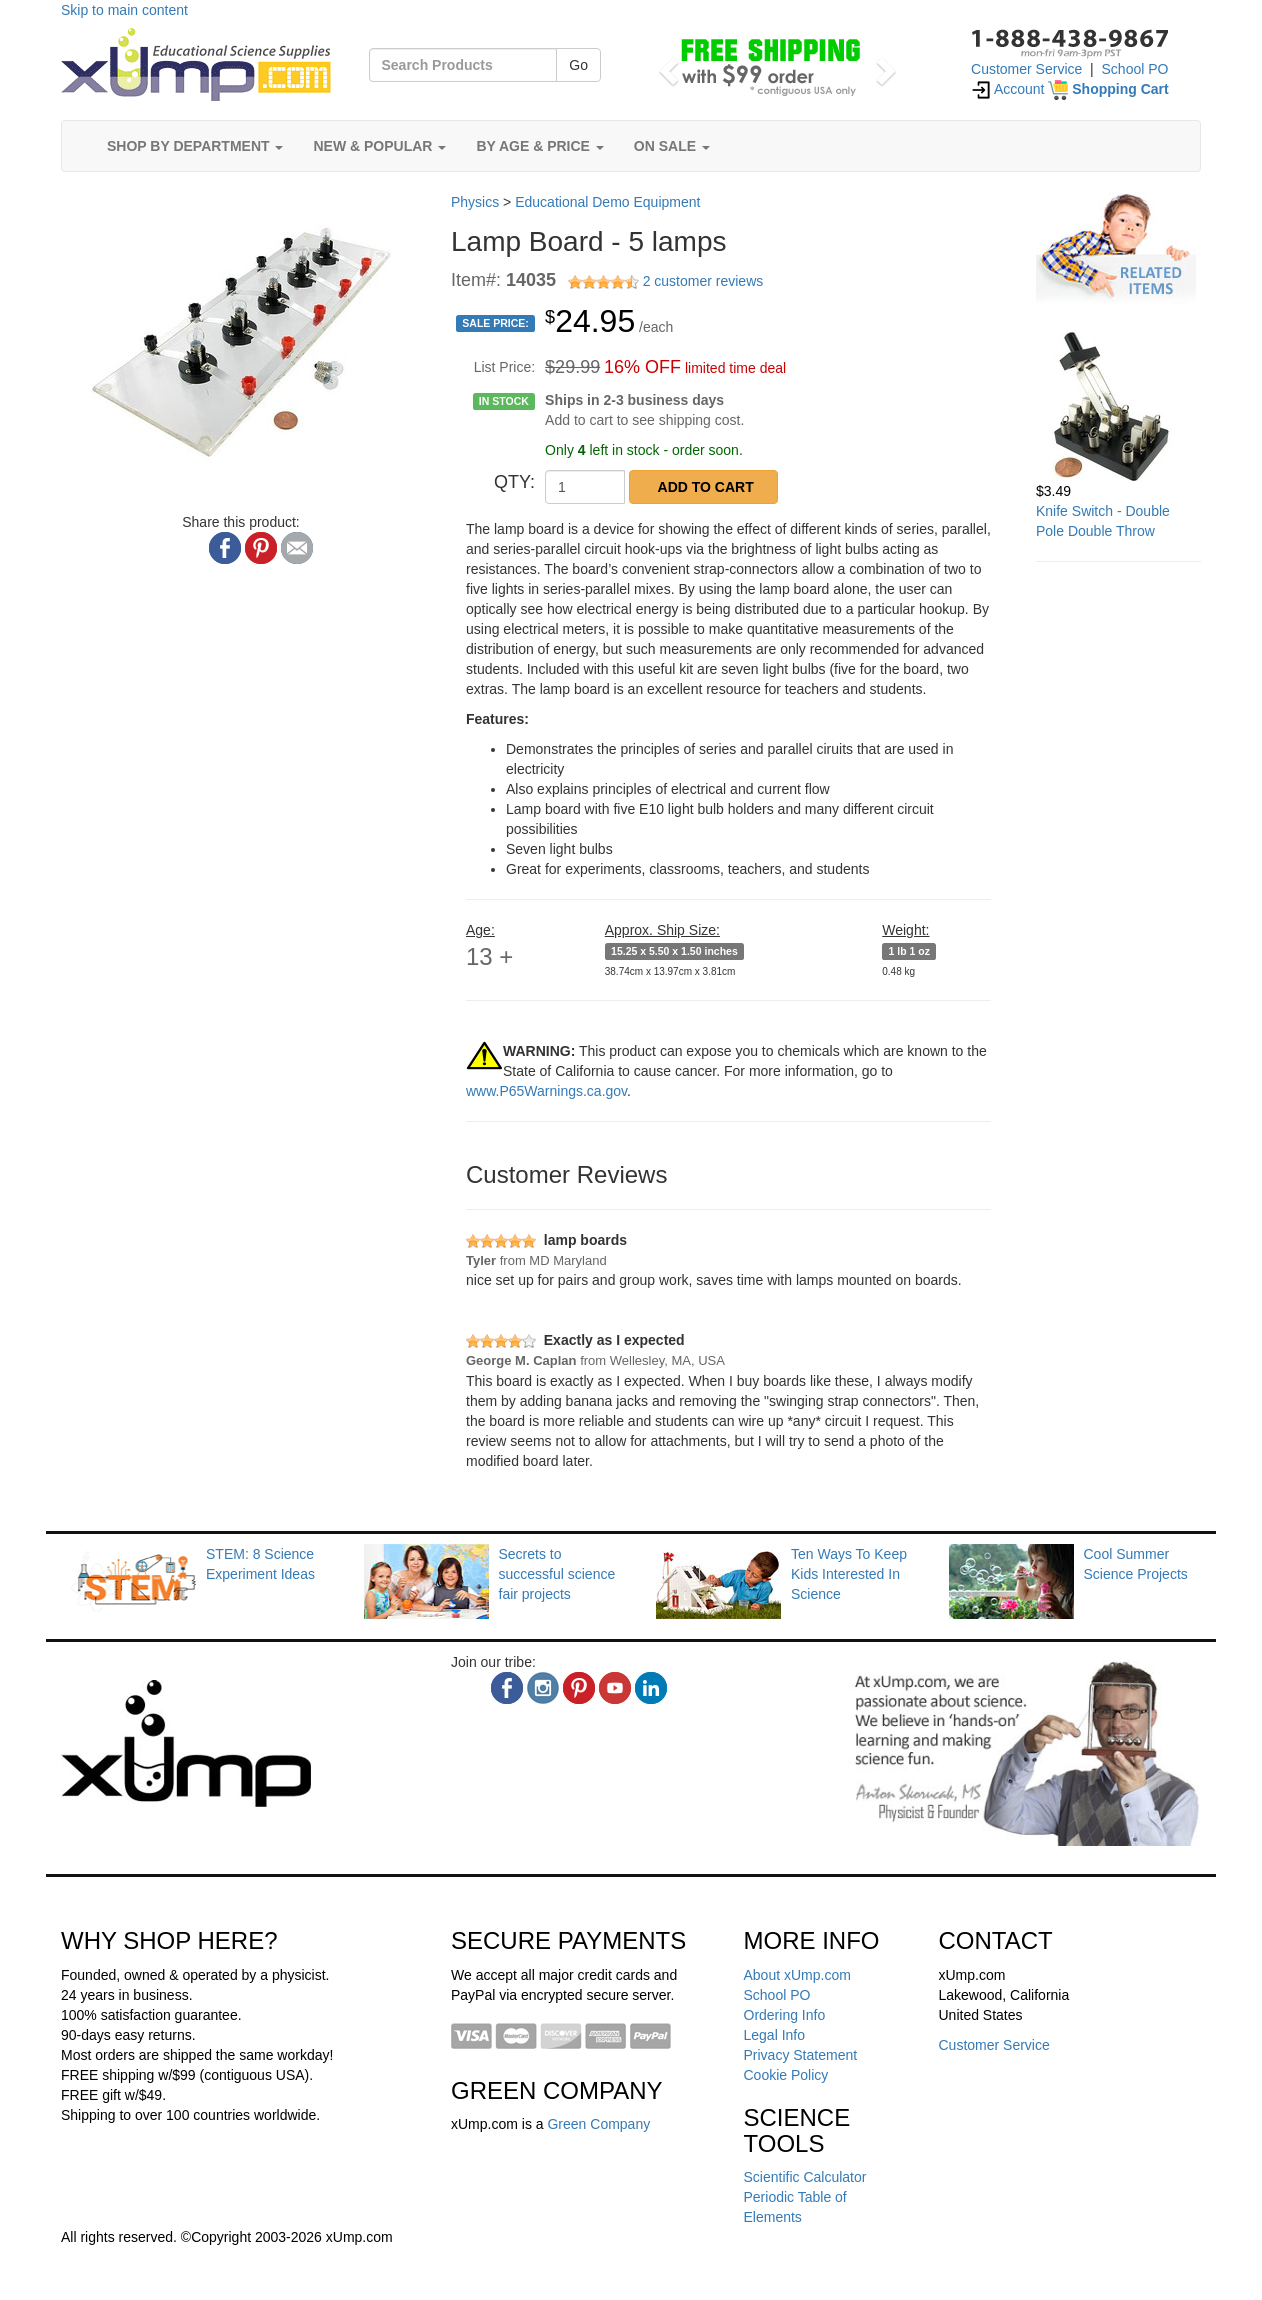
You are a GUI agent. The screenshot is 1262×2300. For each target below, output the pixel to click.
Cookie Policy (786, 2075)
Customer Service (1026, 69)
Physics (475, 202)
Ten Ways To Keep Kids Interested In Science (849, 1574)
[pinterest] (579, 1688)
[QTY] (585, 487)
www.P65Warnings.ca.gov (546, 1091)
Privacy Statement (801, 2055)
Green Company (598, 2124)
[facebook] (507, 1688)
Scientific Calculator (805, 2177)
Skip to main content (124, 10)
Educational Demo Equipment (607, 202)
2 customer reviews (703, 281)
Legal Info (775, 2035)
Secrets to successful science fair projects (557, 1574)
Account (1008, 89)
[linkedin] (651, 1688)
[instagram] (543, 1688)
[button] (665, 65)
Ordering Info (785, 2015)
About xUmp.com (797, 1975)
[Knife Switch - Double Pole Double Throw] (1118, 406)
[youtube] (615, 1688)
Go (578, 65)
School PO (1135, 69)
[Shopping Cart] (1108, 89)
